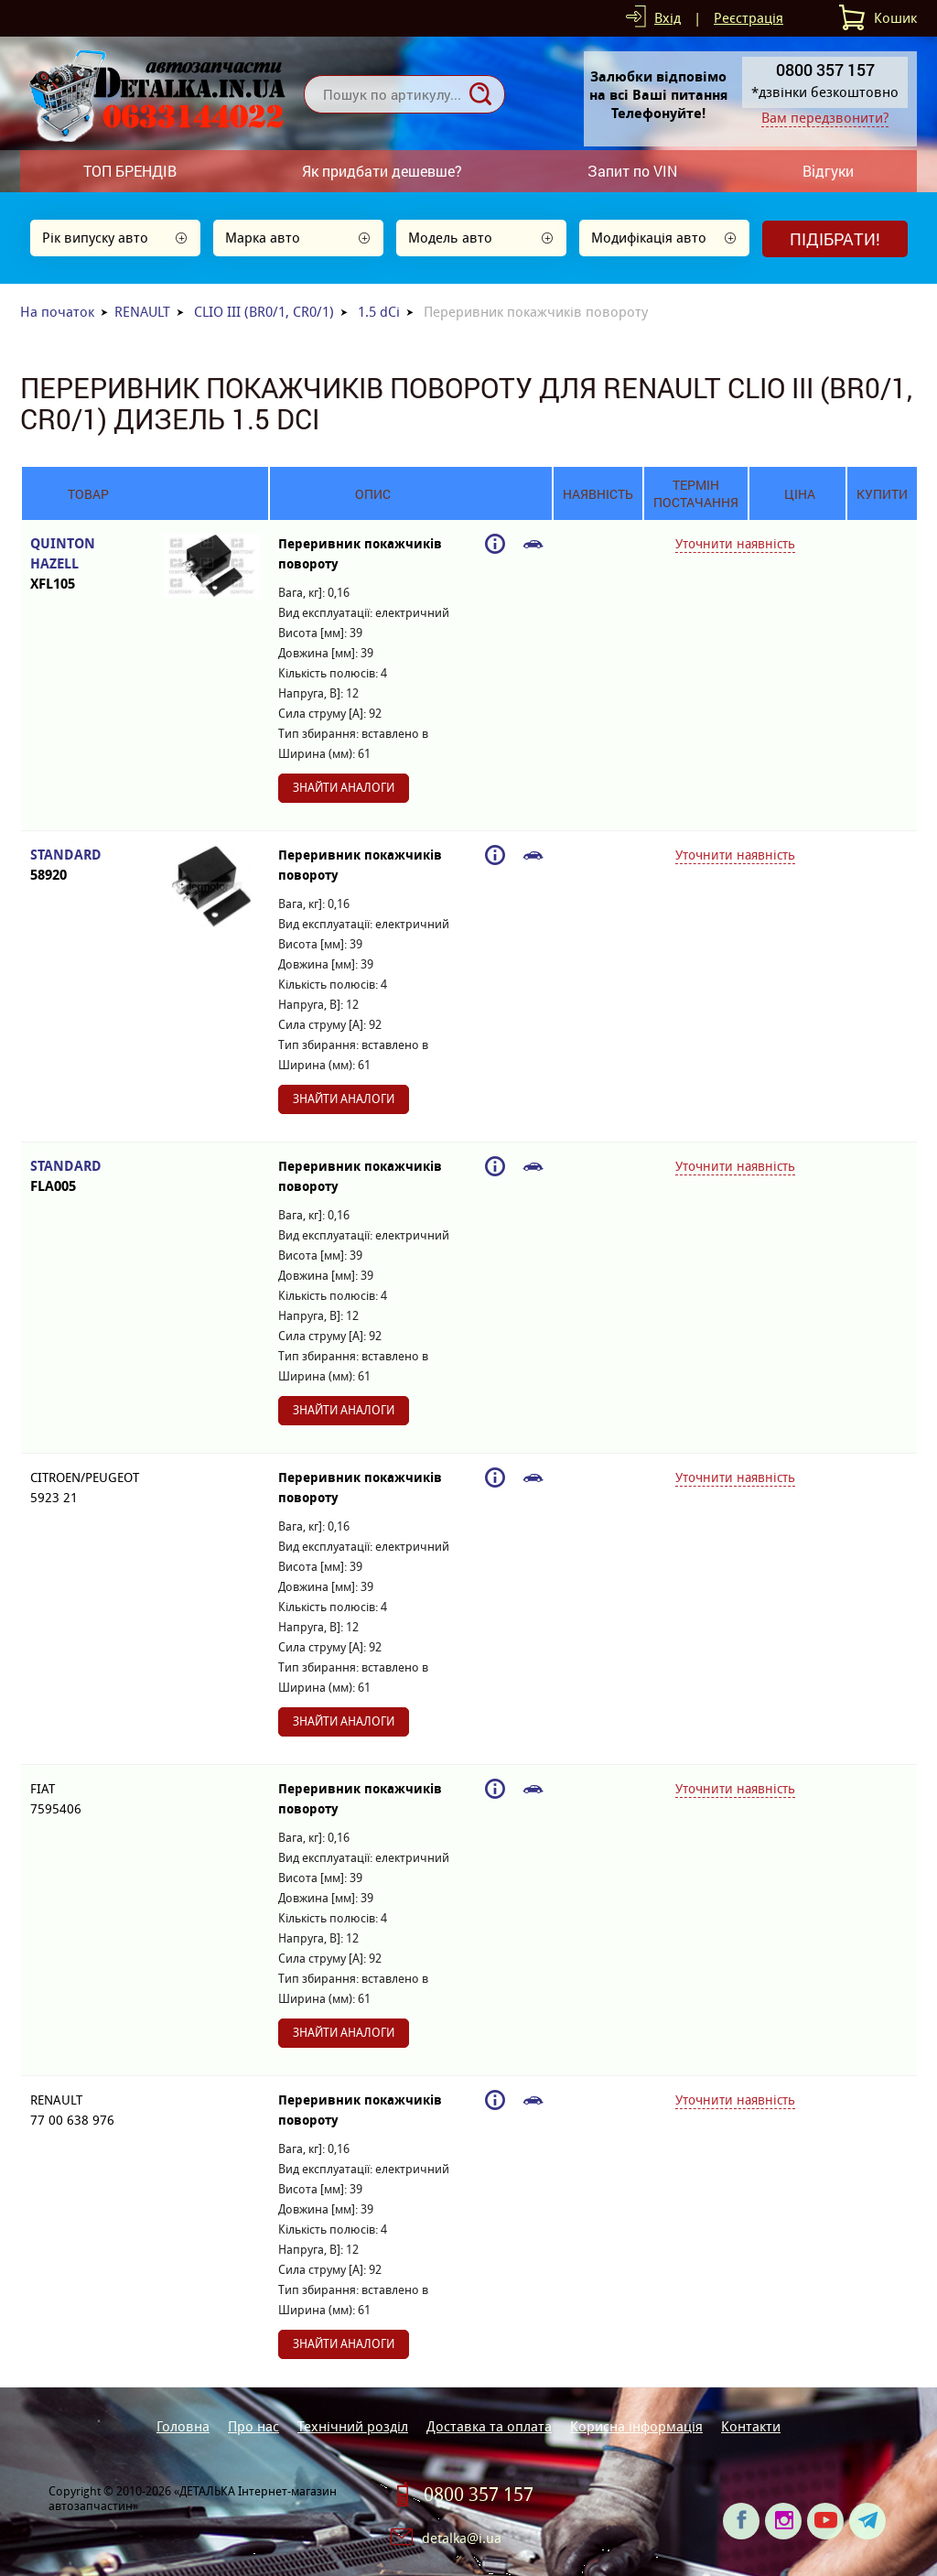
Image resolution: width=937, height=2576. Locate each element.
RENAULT (142, 311)
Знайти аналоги (343, 788)
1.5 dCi (379, 311)
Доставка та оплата (489, 2426)
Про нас (253, 2426)
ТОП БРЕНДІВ (130, 170)
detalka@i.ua (461, 2538)
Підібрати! (835, 239)
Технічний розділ (352, 2426)
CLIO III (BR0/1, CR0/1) (264, 311)
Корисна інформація (636, 2426)
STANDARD (87, 865)
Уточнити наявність (735, 544)
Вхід (667, 18)
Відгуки (828, 170)
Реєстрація (748, 18)
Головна (183, 2426)
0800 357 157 (478, 2494)
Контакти (751, 2426)
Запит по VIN (632, 170)
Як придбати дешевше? (382, 170)
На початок (57, 311)
